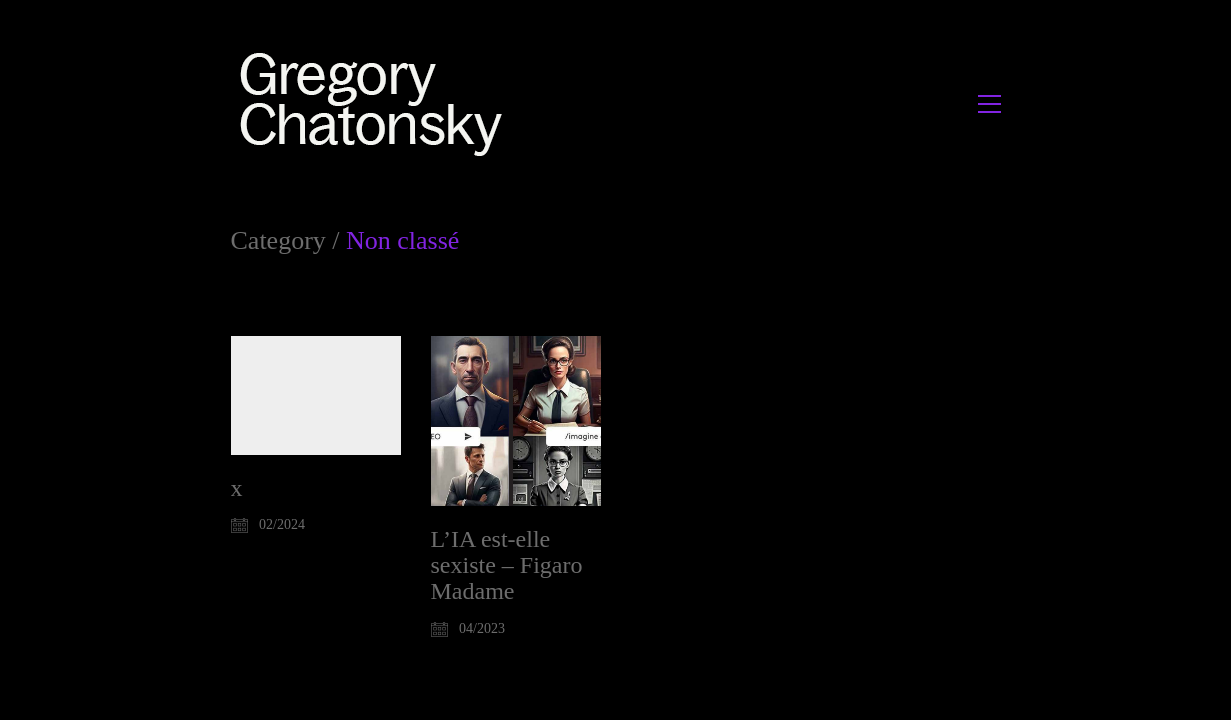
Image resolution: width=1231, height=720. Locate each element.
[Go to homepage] (376, 103)
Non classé (402, 241)
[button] (989, 104)
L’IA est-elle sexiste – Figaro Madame (507, 565)
